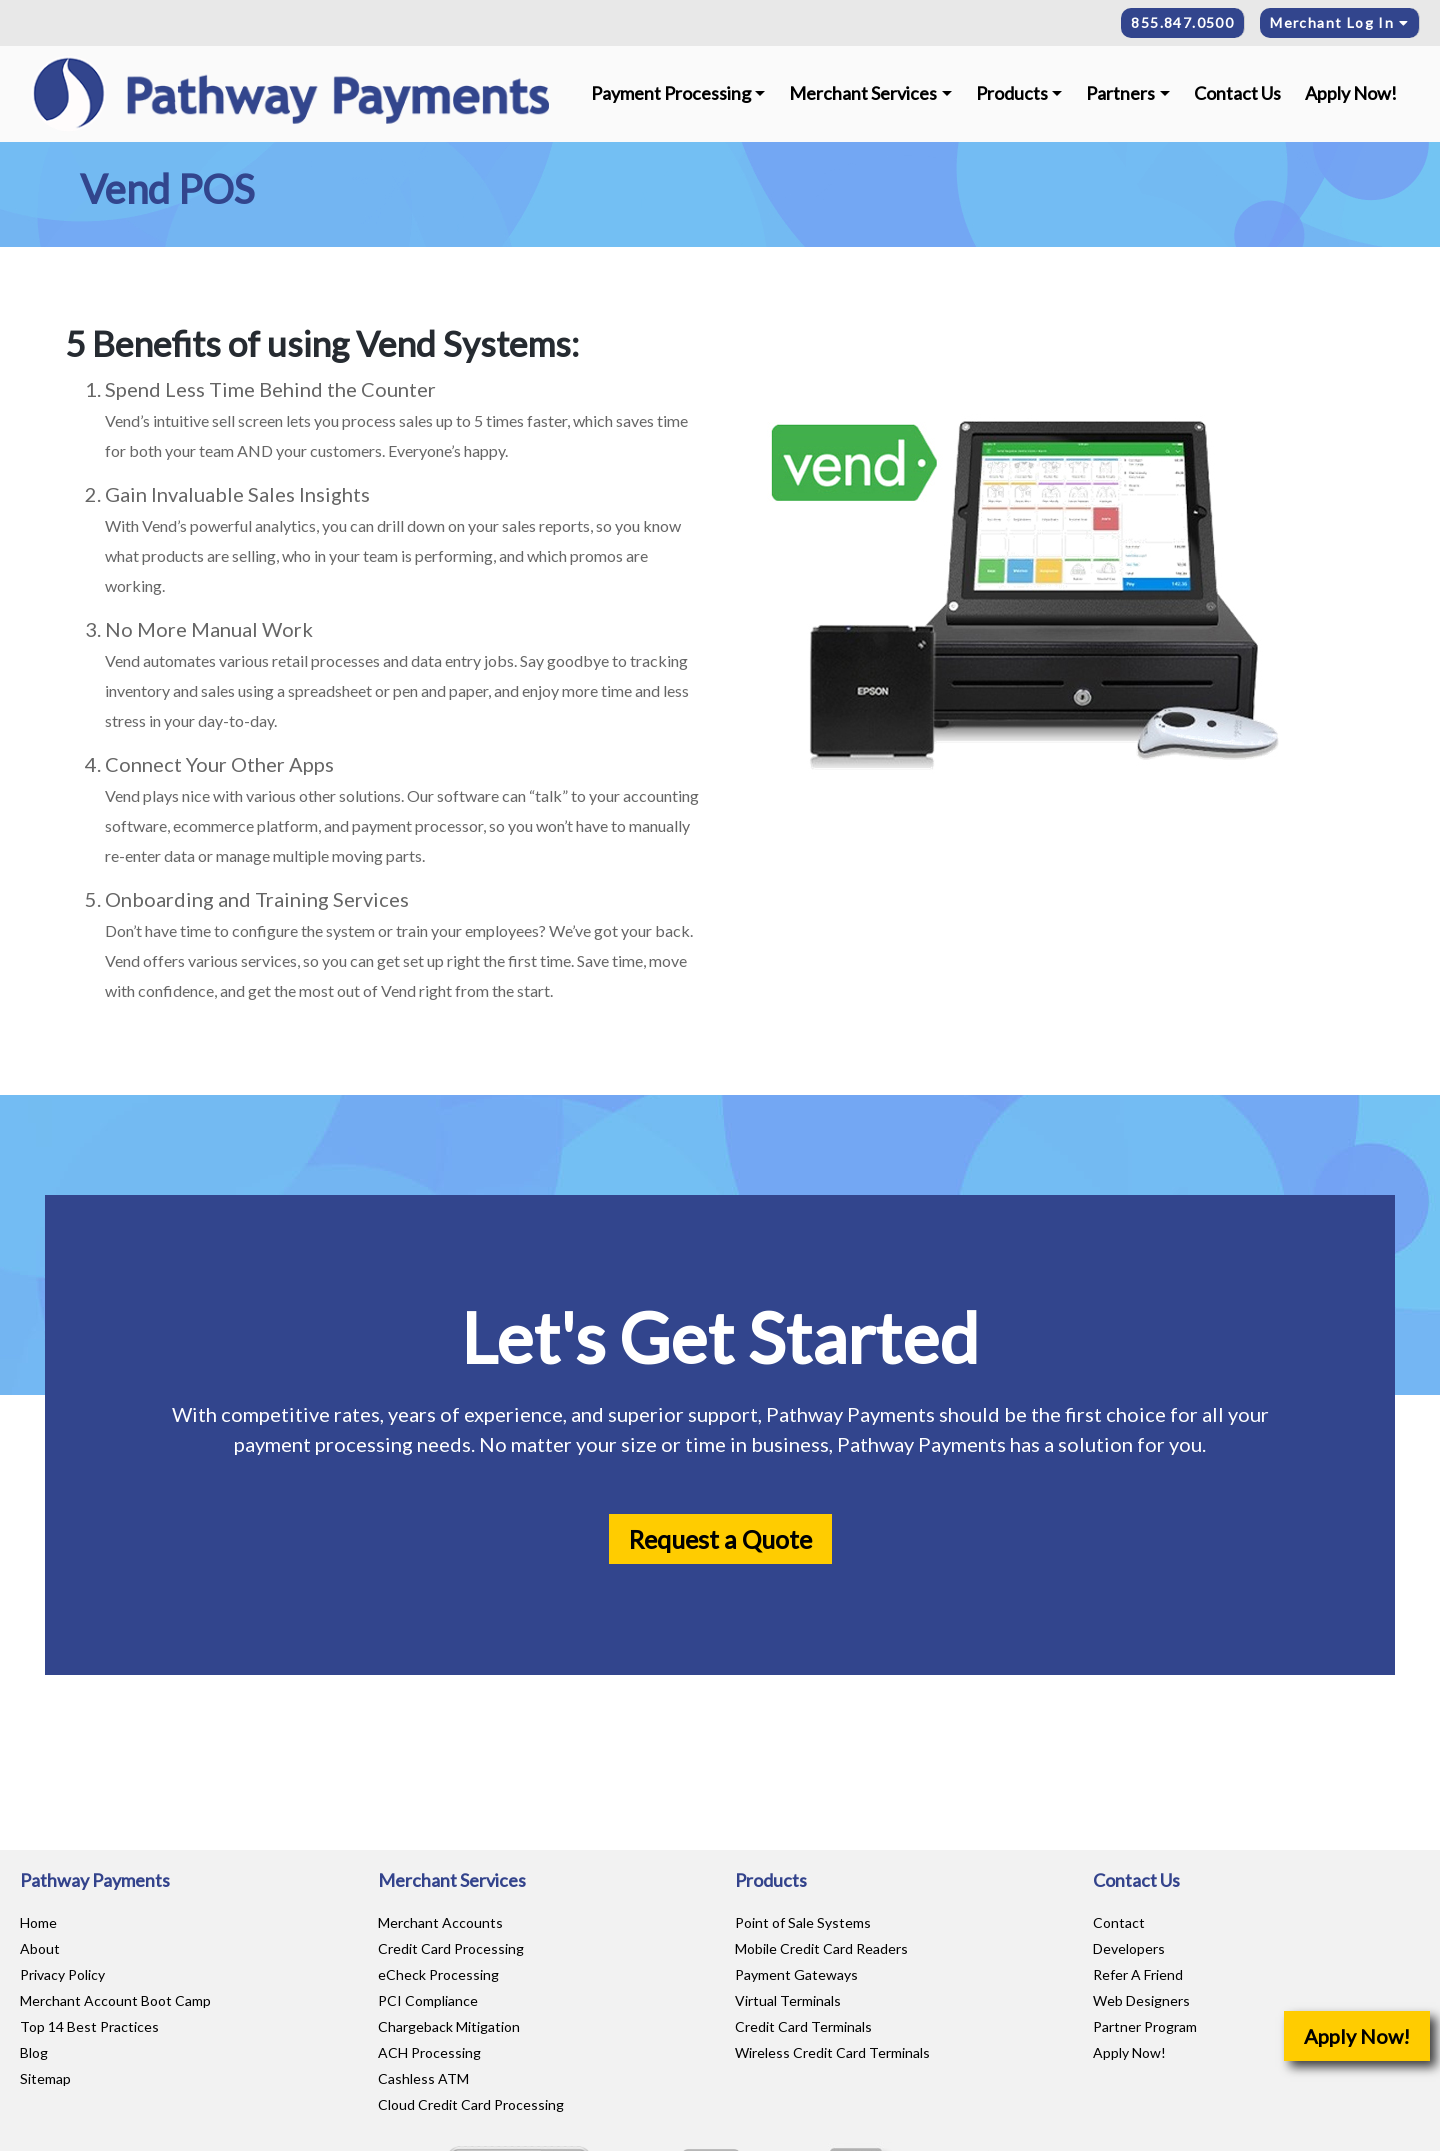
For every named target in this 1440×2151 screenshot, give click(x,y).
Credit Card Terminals (803, 2026)
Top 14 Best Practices (89, 2026)
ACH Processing (429, 2052)
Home (38, 1922)
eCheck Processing (438, 1974)
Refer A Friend (1138, 1974)
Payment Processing (671, 93)
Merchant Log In (1339, 22)
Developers (1129, 1948)
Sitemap (45, 2078)
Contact (1119, 1922)
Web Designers (1141, 2000)
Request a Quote (720, 1539)
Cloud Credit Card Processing (471, 2104)
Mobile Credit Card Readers (821, 1948)
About (40, 1948)
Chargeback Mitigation (449, 2026)
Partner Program (1145, 2026)
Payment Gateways (796, 1974)
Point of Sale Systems (803, 1922)
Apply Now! (1351, 93)
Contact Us (1237, 93)
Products (1012, 93)
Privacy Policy (62, 1974)
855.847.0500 (1182, 22)
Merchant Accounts (440, 1922)
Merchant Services (863, 93)
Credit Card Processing (451, 1948)
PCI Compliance (428, 2000)
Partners (1120, 93)
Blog (34, 2052)
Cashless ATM (423, 2078)
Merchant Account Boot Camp (115, 2000)
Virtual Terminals (788, 2000)
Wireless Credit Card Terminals (832, 2052)
